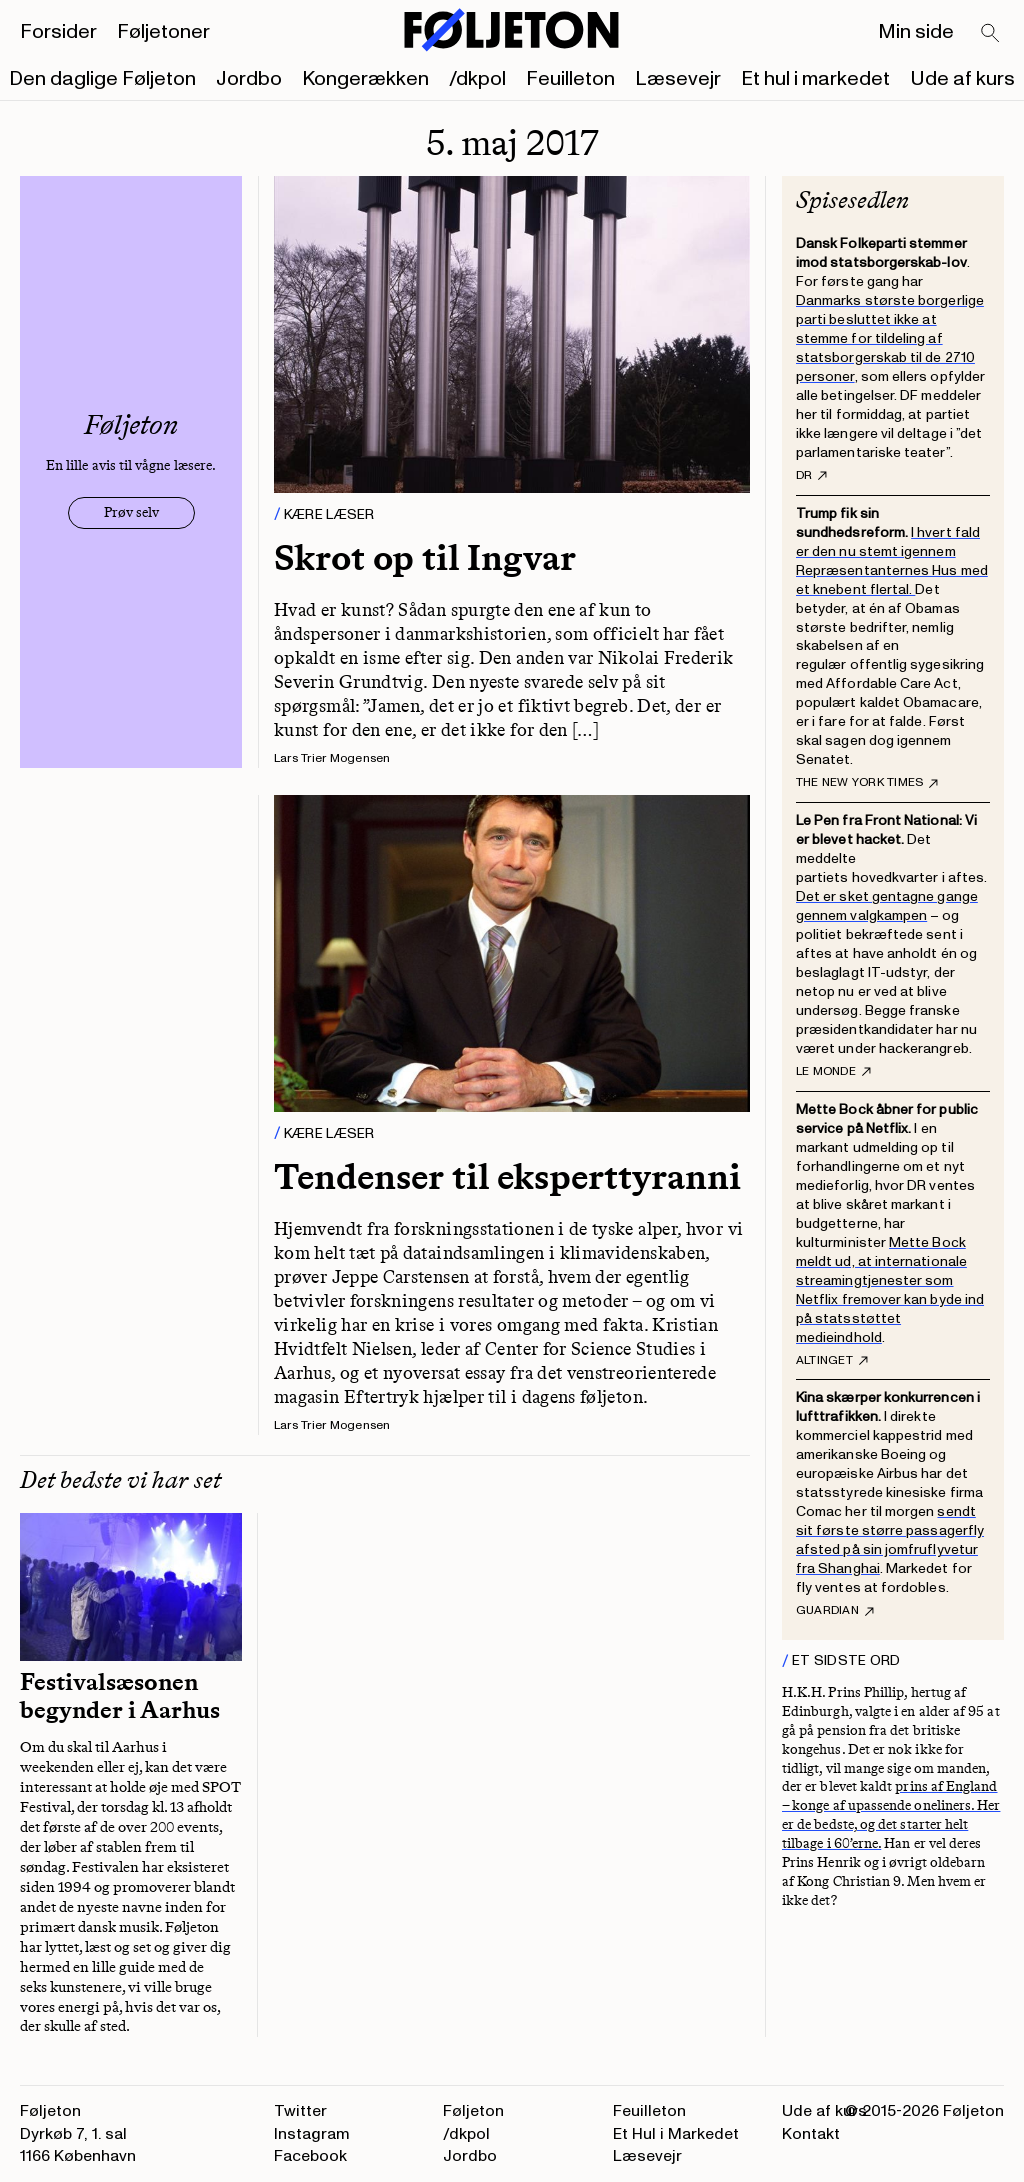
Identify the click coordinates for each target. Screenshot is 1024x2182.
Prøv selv (131, 512)
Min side (916, 32)
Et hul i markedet (815, 79)
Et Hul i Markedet (676, 2134)
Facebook (310, 2156)
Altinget (832, 1361)
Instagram (312, 2134)
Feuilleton (570, 79)
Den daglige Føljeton (102, 79)
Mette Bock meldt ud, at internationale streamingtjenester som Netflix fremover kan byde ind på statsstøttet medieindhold (890, 1290)
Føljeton (473, 2111)
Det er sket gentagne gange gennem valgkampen (887, 906)
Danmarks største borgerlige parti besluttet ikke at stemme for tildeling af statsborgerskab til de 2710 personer (890, 338)
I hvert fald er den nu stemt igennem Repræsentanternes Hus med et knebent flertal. (892, 561)
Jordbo (249, 79)
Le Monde (833, 1072)
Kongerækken (365, 79)
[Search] (991, 34)
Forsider (58, 32)
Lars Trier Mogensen (332, 758)
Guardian (835, 1611)
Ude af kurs (962, 79)
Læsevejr (678, 79)
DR (811, 476)
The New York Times (867, 783)
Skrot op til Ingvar (425, 557)
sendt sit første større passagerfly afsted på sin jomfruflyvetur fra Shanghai (890, 1540)
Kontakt (811, 2134)
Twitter (300, 2111)
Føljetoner (163, 32)
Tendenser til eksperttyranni (507, 1176)
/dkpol (477, 79)
